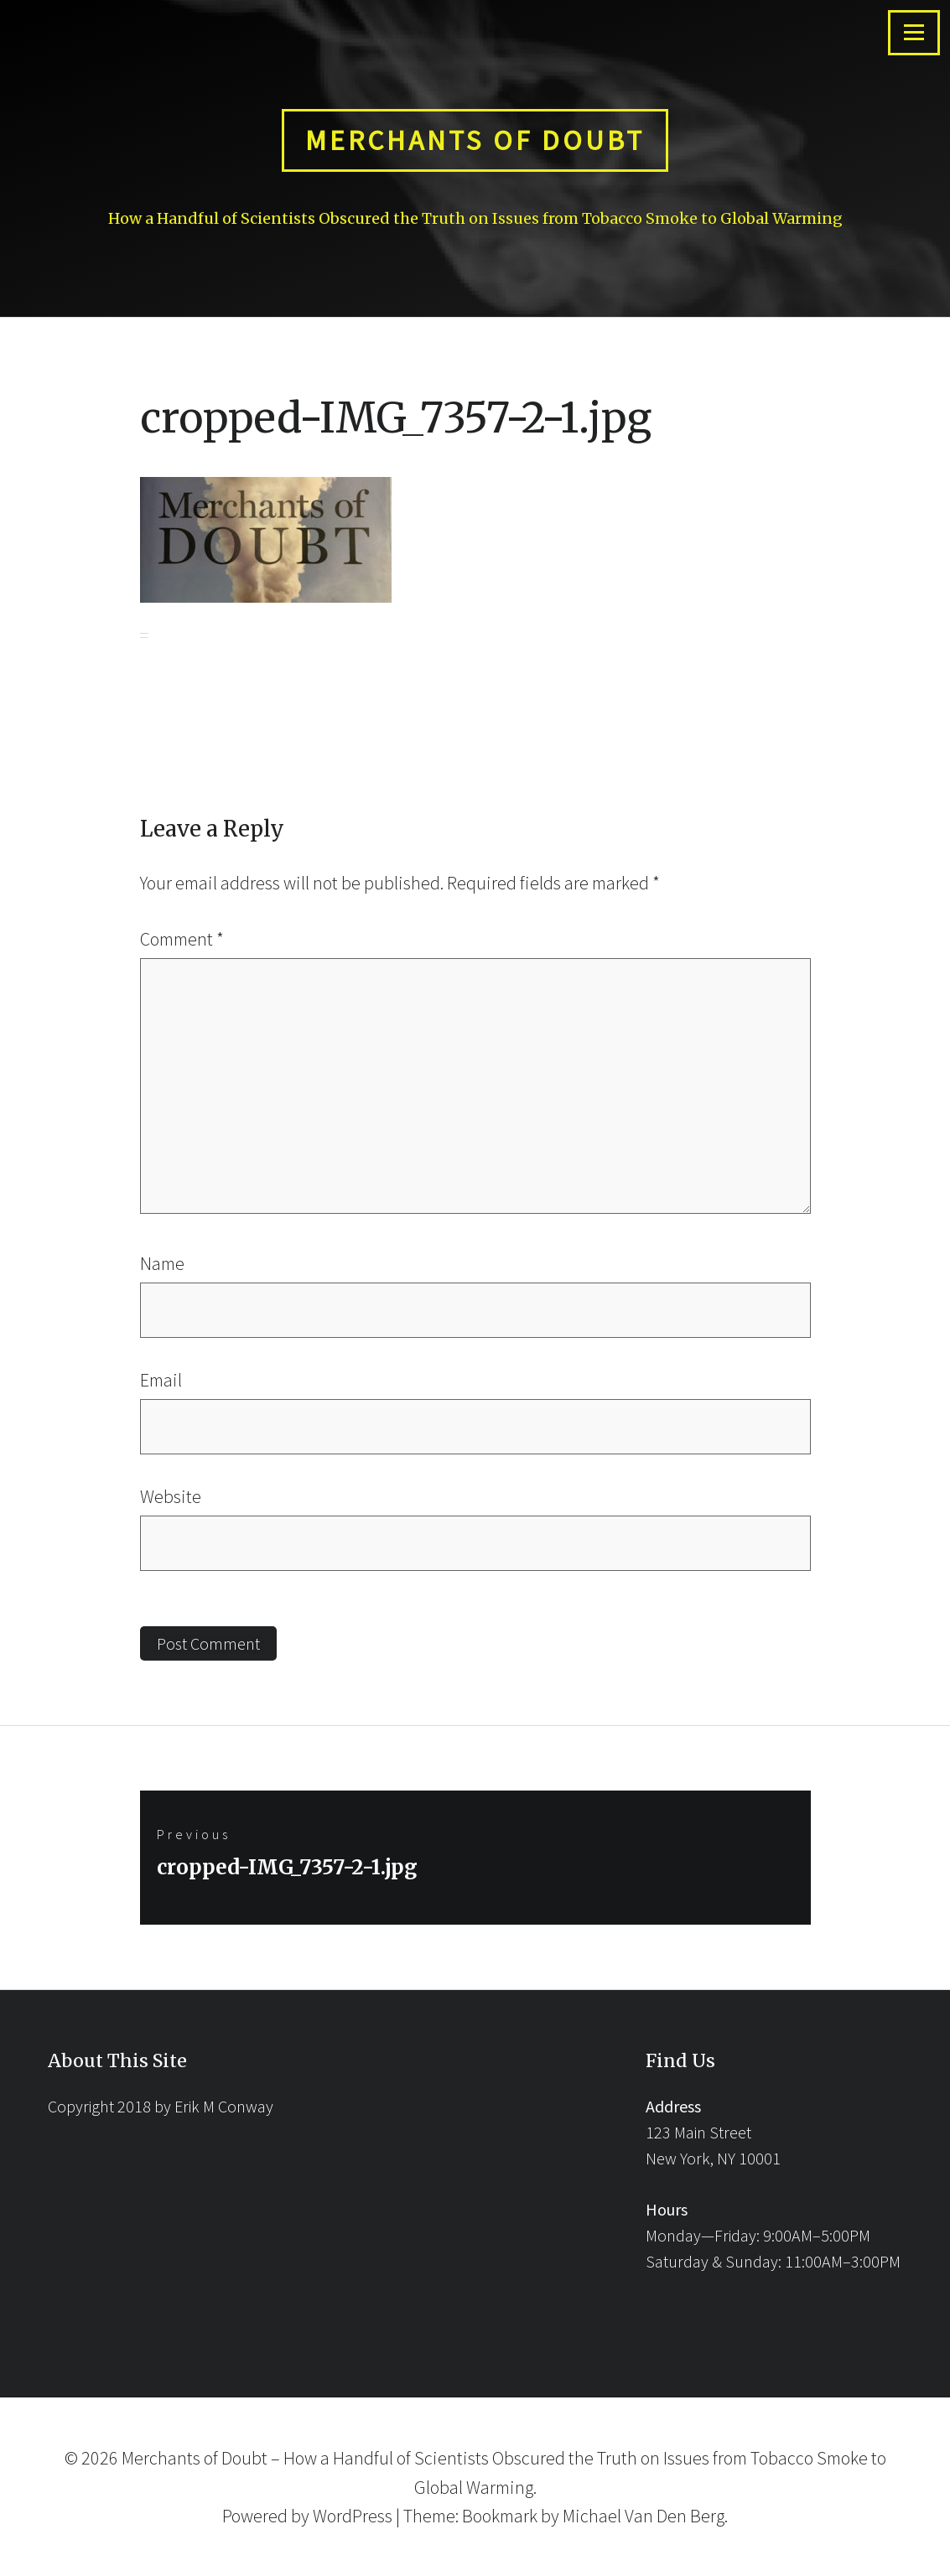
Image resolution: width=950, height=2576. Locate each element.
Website (170, 1496)
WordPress (352, 2515)
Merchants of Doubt (475, 140)
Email (161, 1380)
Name (162, 1263)
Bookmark (499, 2515)
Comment (182, 939)
